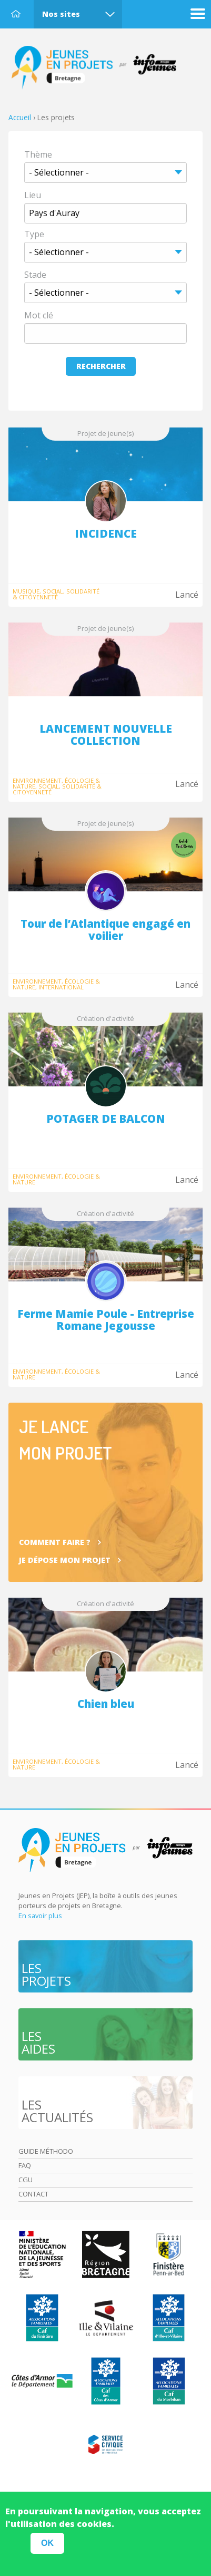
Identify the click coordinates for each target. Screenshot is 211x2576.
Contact (33, 2194)
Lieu (32, 195)
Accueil (16, 13)
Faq (24, 2165)
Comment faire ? (55, 1542)
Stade (35, 274)
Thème (38, 154)
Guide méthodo (45, 2151)
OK (47, 2543)
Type (34, 234)
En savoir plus (40, 1915)
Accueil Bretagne (99, 67)
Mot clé (38, 315)
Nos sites (61, 14)
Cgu (25, 2179)
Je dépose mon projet (64, 1560)
